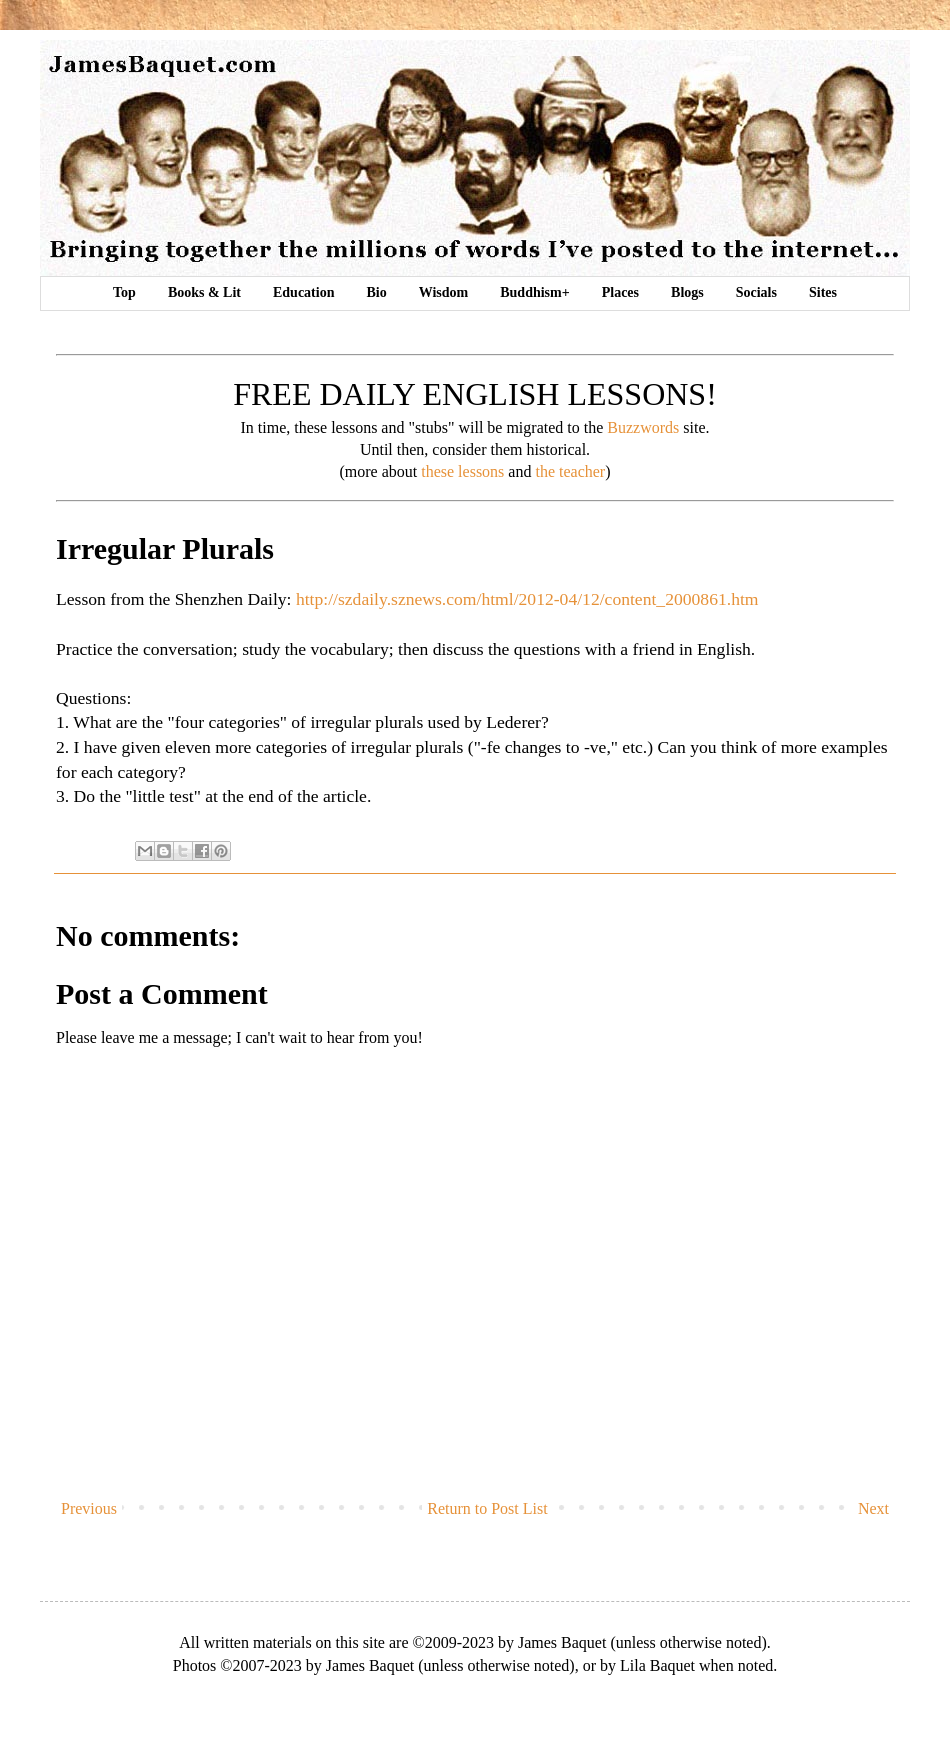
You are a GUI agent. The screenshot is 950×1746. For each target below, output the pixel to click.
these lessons (462, 471)
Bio (376, 292)
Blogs (687, 292)
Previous (89, 1508)
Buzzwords (643, 427)
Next (873, 1508)
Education (303, 292)
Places (620, 292)
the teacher (570, 471)
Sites (823, 292)
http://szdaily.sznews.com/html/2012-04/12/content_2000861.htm (527, 599)
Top (124, 292)
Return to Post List (487, 1508)
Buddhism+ (534, 292)
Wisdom (444, 292)
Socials (756, 292)
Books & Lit (204, 292)
